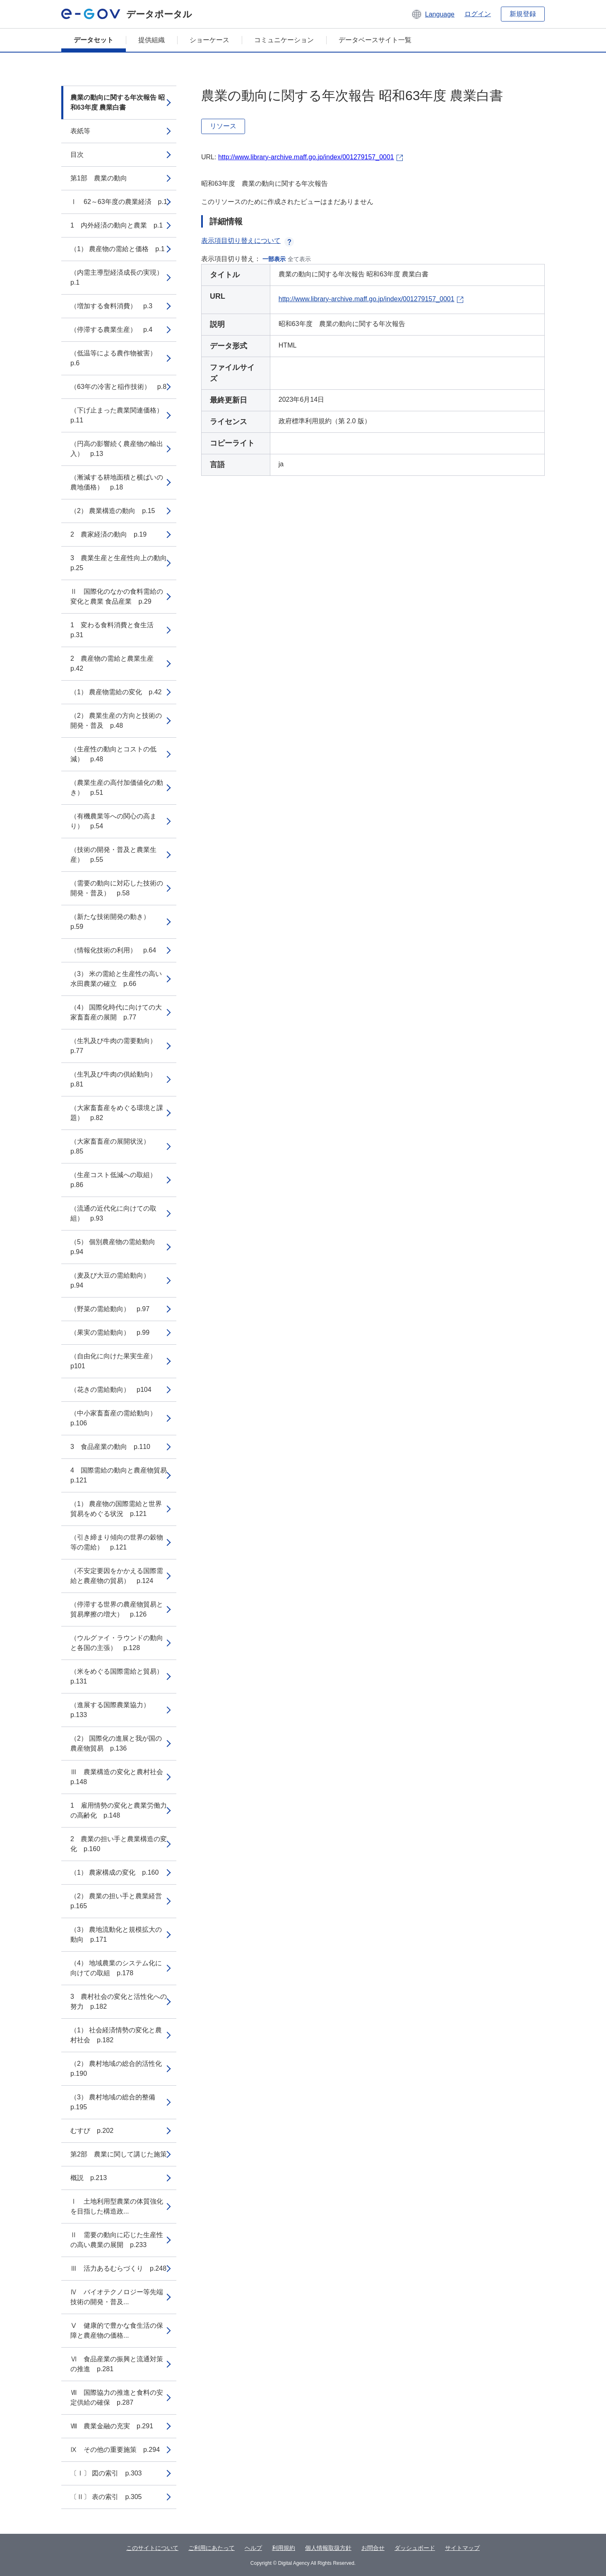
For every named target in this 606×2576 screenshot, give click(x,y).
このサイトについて (152, 2548)
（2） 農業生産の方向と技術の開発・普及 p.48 (116, 720)
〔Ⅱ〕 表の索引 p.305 (106, 2496)
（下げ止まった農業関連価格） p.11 (120, 415)
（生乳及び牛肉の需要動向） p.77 (116, 1045)
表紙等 (80, 130)
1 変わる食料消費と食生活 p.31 (115, 629)
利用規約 (283, 2548)
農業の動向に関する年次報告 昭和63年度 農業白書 (117, 102)
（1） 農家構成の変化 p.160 (114, 1872)
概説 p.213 (88, 2177)
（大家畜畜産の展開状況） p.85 (113, 1146)
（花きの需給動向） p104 (111, 1389)
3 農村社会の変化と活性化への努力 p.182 (118, 2001)
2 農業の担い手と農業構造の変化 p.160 (118, 1843)
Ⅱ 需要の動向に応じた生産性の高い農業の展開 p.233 (116, 2239)
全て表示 (299, 259)
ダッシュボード (414, 2548)
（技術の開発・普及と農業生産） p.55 (113, 854)
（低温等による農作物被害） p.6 (116, 358)
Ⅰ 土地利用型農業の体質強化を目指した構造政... (116, 2206)
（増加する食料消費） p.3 (111, 305)
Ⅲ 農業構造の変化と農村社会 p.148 (120, 1776)
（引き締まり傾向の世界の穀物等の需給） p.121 (116, 1542)
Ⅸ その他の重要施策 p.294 (115, 2449)
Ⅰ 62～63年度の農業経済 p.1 (118, 201)
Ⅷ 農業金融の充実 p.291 (111, 2426)
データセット (93, 39)
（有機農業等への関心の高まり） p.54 (113, 821)
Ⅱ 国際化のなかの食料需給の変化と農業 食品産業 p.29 (116, 596)
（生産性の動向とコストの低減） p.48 (113, 754)
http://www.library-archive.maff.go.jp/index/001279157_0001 (306, 157)
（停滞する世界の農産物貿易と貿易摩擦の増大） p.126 (116, 1609)
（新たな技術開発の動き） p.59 (113, 921)
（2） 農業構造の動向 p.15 (112, 510)
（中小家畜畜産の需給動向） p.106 (116, 1418)
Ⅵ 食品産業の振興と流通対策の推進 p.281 (116, 2363)
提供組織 (151, 39)
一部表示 (274, 259)
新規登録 (523, 13)
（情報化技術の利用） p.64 (113, 950)
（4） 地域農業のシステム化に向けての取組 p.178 (116, 1968)
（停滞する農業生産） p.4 (111, 329)
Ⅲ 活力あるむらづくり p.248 (118, 2268)
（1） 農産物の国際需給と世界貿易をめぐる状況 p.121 (116, 1508)
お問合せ (373, 2548)
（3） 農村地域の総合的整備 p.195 (116, 2102)
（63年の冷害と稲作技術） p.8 (118, 386)
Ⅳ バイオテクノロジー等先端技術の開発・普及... (116, 2296)
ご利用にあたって (211, 2548)
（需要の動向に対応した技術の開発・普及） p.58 (116, 888)
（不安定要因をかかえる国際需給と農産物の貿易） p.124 (116, 1575)
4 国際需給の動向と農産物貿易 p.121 (121, 1475)
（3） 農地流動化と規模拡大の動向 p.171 (116, 1934)
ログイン (477, 13)
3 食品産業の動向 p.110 (110, 1446)
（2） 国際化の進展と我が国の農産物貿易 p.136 (116, 1743)
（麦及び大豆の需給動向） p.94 (113, 1280)
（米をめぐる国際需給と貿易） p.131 (120, 1676)
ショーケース (209, 39)
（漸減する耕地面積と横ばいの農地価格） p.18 (116, 482)
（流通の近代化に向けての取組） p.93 (113, 1213)
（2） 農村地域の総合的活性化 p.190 (119, 2068)
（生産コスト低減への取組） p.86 (116, 1179)
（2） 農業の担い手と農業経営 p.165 (119, 1900)
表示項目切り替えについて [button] (247, 240)
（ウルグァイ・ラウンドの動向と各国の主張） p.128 (116, 1642)
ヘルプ (253, 2548)
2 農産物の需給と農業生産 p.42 (115, 663)
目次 (77, 154)
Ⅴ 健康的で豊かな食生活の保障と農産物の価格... (116, 2330)
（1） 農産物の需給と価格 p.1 (117, 248)
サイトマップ (462, 2548)
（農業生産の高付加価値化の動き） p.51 (116, 787)
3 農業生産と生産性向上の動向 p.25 (121, 562)
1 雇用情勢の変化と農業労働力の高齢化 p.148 (118, 1810)
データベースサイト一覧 (375, 39)
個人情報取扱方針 (328, 2548)
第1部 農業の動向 (98, 178)
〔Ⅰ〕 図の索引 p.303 (106, 2473)
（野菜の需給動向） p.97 (109, 1308)
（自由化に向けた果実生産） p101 (116, 1361)
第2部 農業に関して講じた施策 (118, 2154)
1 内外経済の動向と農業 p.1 (116, 225)
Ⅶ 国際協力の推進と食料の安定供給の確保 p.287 (116, 2397)
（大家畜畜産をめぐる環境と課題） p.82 (116, 1112)
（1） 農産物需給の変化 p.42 (115, 692)
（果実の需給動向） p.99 (109, 1332)
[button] (432, 14)
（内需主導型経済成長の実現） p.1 (120, 277)
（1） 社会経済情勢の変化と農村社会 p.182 (116, 2035)
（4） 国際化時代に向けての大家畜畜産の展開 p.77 (116, 1012)
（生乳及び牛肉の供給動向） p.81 (116, 1079)
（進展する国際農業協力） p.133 (113, 1709)
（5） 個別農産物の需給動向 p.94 (116, 1246)
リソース (223, 126)
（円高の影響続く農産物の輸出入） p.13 (116, 448)
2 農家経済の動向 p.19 (108, 534)
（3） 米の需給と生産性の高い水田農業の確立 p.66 (116, 978)
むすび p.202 (91, 2130)
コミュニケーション (284, 39)
